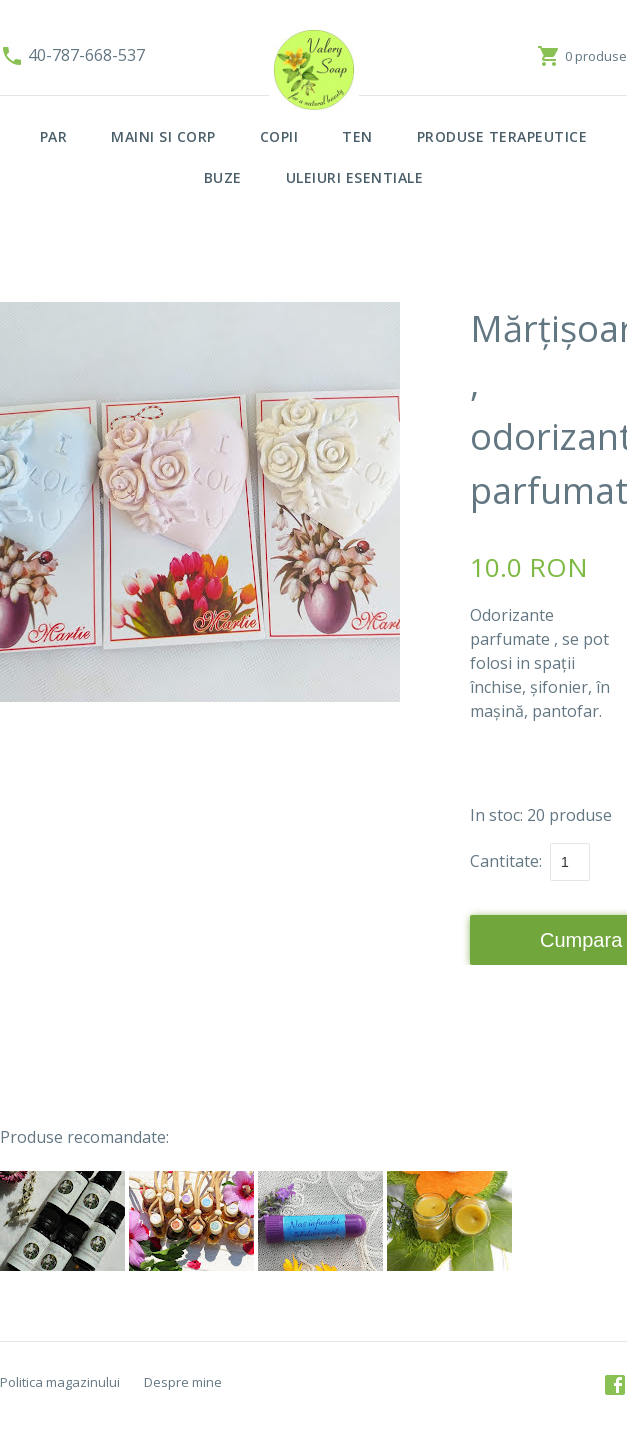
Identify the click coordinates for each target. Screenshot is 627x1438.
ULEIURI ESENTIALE (355, 177)
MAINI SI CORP (163, 136)
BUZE (223, 177)
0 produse (596, 56)
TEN (357, 136)
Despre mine (183, 1382)
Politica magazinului (60, 1382)
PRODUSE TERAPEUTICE (502, 136)
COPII (279, 136)
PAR (54, 136)
